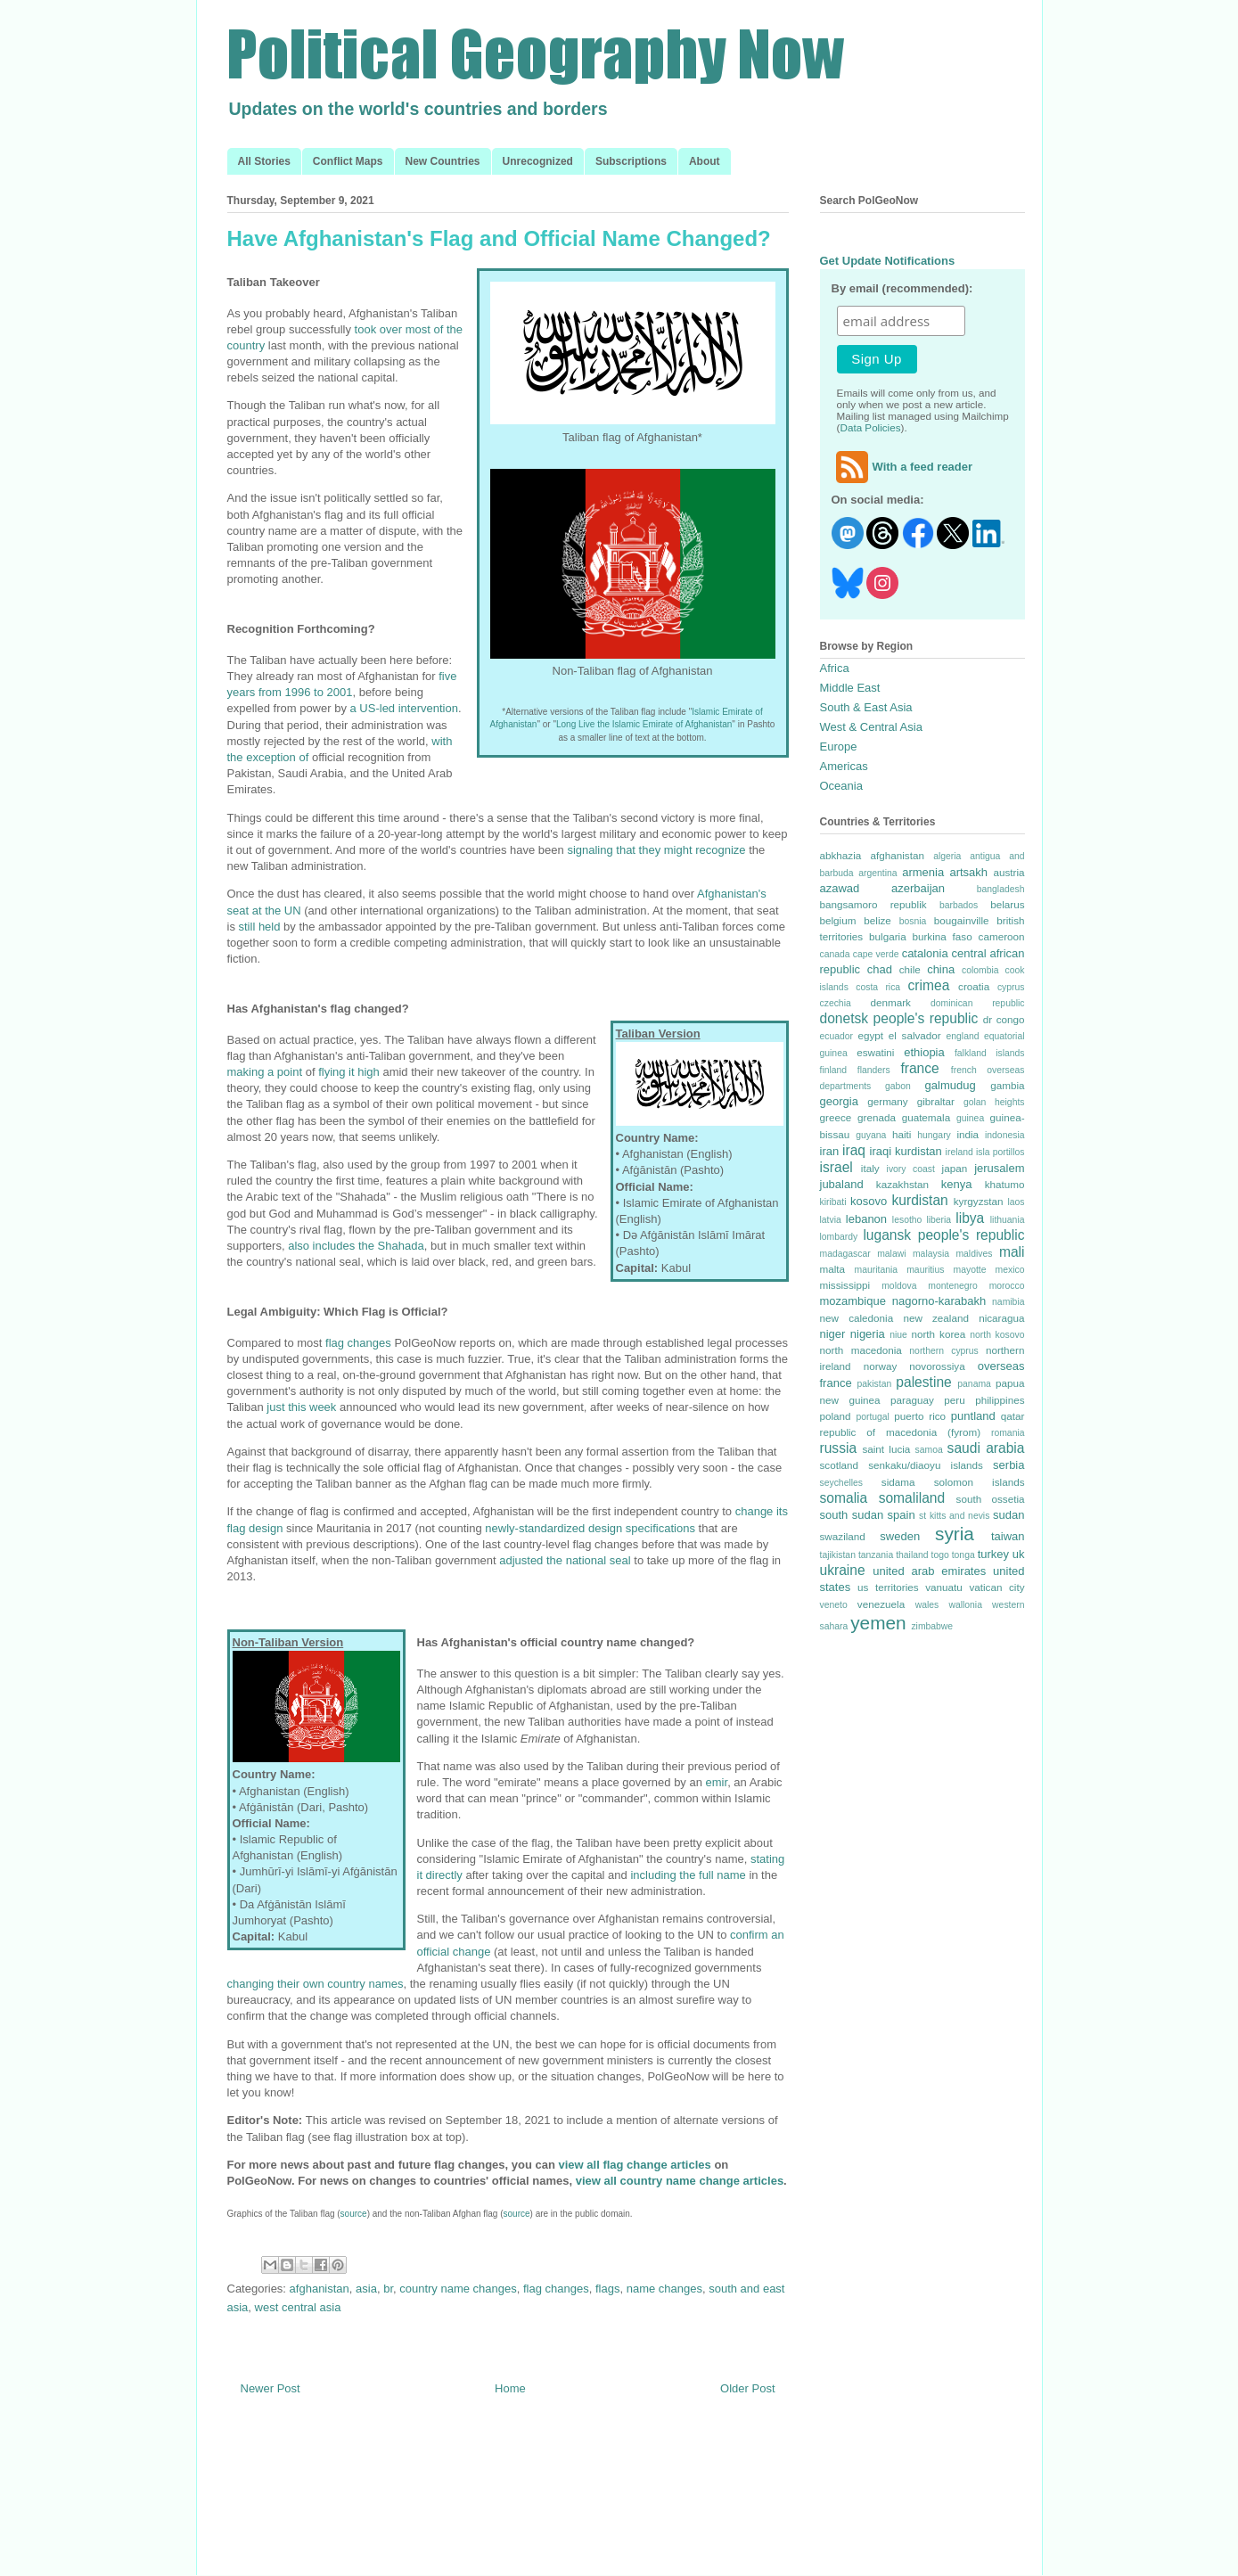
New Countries (443, 161)
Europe (838, 746)
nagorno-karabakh (939, 1301)
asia (366, 2288)
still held (260, 926)
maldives (973, 1254)
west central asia (298, 2307)
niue (898, 1335)
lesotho (907, 1220)
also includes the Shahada (356, 1245)
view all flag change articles (635, 2164)
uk (1019, 1554)
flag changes (358, 1343)
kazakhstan (902, 1184)
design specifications (641, 1528)
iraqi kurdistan (906, 1151)
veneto (834, 1605)
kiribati (833, 1202)
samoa (929, 1450)
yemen (878, 1622)
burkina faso (942, 936)
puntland (973, 1416)
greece (836, 1117)
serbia (1008, 1465)
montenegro (952, 1286)
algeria (947, 856)
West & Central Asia (871, 727)
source (353, 2214)
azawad (840, 888)
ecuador (837, 1036)
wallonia (965, 1605)
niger (833, 1334)
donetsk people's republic (899, 1018)
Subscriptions (631, 161)
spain (901, 1515)
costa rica (878, 987)
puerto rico (920, 1416)
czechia (835, 1003)
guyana (871, 1135)
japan (955, 1168)
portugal (873, 1417)
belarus (1007, 904)
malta (833, 1269)
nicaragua (1001, 1318)
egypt (870, 1035)
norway (881, 1366)
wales (927, 1605)
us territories (888, 1587)
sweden (900, 1536)
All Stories (264, 161)
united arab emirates (929, 1571)
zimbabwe (932, 1626)
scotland (839, 1465)
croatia (973, 986)
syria (954, 1533)
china (941, 969)
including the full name (687, 1875)
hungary (934, 1135)
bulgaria (887, 936)
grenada (876, 1117)
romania (1008, 1433)
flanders (873, 1070)
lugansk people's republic (943, 1235)
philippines (999, 1400)
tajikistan (838, 1555)
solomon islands (979, 1482)
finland (834, 1070)
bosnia (913, 921)
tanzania (875, 1555)
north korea (938, 1334)
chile (910, 969)
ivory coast (911, 1169)
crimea (929, 985)
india (967, 1134)
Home (510, 2388)
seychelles (842, 1483)
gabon (898, 1086)
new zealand (936, 1318)
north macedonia (861, 1350)
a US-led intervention (404, 708)
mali (1012, 1251)
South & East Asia (866, 707)
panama (974, 1384)
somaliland (912, 1497)
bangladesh (1001, 889)
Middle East (850, 687)
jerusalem (999, 1168)
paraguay (912, 1400)
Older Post (747, 2388)
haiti (901, 1134)
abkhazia (841, 855)
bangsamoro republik (873, 904)
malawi (891, 1254)
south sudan (852, 1515)
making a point (265, 1072)
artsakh (968, 872)
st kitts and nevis (954, 1516)
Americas (844, 766)
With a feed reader (902, 466)
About (704, 161)
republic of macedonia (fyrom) (900, 1432)
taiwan (1008, 1536)
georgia (839, 1101)
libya (969, 1218)
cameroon (1002, 936)
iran (830, 1151)
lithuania (1007, 1220)
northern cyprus (943, 1351)
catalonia (925, 953)
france (919, 1068)
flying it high (349, 1072)
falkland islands (990, 1053)
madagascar (845, 1254)
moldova (898, 1286)
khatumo (1005, 1184)
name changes (664, 2288)
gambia (1007, 1085)
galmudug (950, 1085)
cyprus (1011, 987)
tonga (963, 1555)
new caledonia (857, 1318)
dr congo (1004, 1019)
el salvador (915, 1035)
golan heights (994, 1102)
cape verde (876, 954)
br (388, 2288)
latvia (830, 1220)
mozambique (853, 1301)
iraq (853, 1150)
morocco (1007, 1286)
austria (1008, 872)
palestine (923, 1382)
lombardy (839, 1237)
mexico (1010, 1270)
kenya (956, 1184)
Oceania (841, 785)
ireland (959, 1152)
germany (887, 1101)
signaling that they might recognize (656, 850)
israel (836, 1167)
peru (954, 1400)
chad (879, 969)
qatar (1013, 1416)
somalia (844, 1497)
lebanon (866, 1219)
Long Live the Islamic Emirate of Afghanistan (644, 724)
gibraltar (936, 1101)
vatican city (996, 1587)
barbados (958, 905)
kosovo (868, 1201)
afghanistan (319, 2288)
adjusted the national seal (564, 1560)
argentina (877, 873)
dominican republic (977, 1003)
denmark (890, 1002)
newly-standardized (535, 1528)
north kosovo (997, 1335)
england (963, 1036)
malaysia (931, 1254)
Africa (834, 668)
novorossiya (936, 1366)
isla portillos (1000, 1152)
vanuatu (944, 1587)
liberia (938, 1220)
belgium (838, 920)
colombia (980, 970)
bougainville (961, 920)
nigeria (867, 1334)
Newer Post (270, 2388)
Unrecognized (538, 161)
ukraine (842, 1570)
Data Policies (870, 427)
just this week (301, 1407)
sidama (898, 1482)
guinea (970, 1118)
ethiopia (924, 1052)
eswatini (875, 1052)
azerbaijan (918, 888)
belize (877, 920)
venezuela (881, 1604)
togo (940, 1555)
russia (838, 1448)
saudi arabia (986, 1448)
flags (607, 2288)
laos (1015, 1202)
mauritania (876, 1270)
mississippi (845, 1285)
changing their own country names (315, 1983)
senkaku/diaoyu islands (925, 1465)
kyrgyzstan (979, 1201)
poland (835, 1416)
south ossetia (990, 1499)
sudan (1008, 1515)
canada (835, 954)
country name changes (458, 2288)
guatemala (926, 1117)
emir (717, 1782)
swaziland (842, 1536)
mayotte (970, 1270)
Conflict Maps (348, 161)
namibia (1008, 1302)
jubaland (842, 1184)
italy (870, 1168)
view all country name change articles (679, 2180)
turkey (993, 1554)
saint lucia (886, 1449)
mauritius (925, 1270)
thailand (912, 1555)
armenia (923, 872)
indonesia (1005, 1135)
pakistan (874, 1384)
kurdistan (919, 1200)
